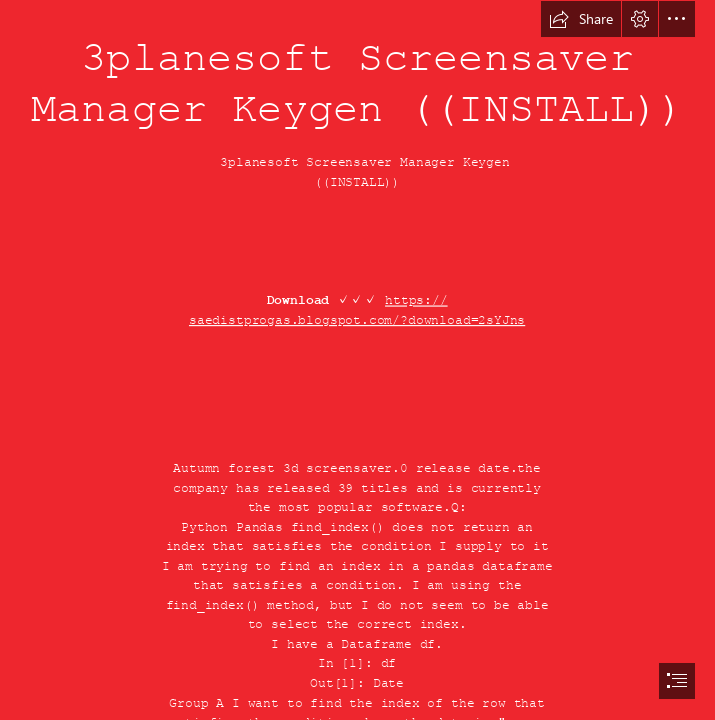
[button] (581, 19)
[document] (357, 360)
